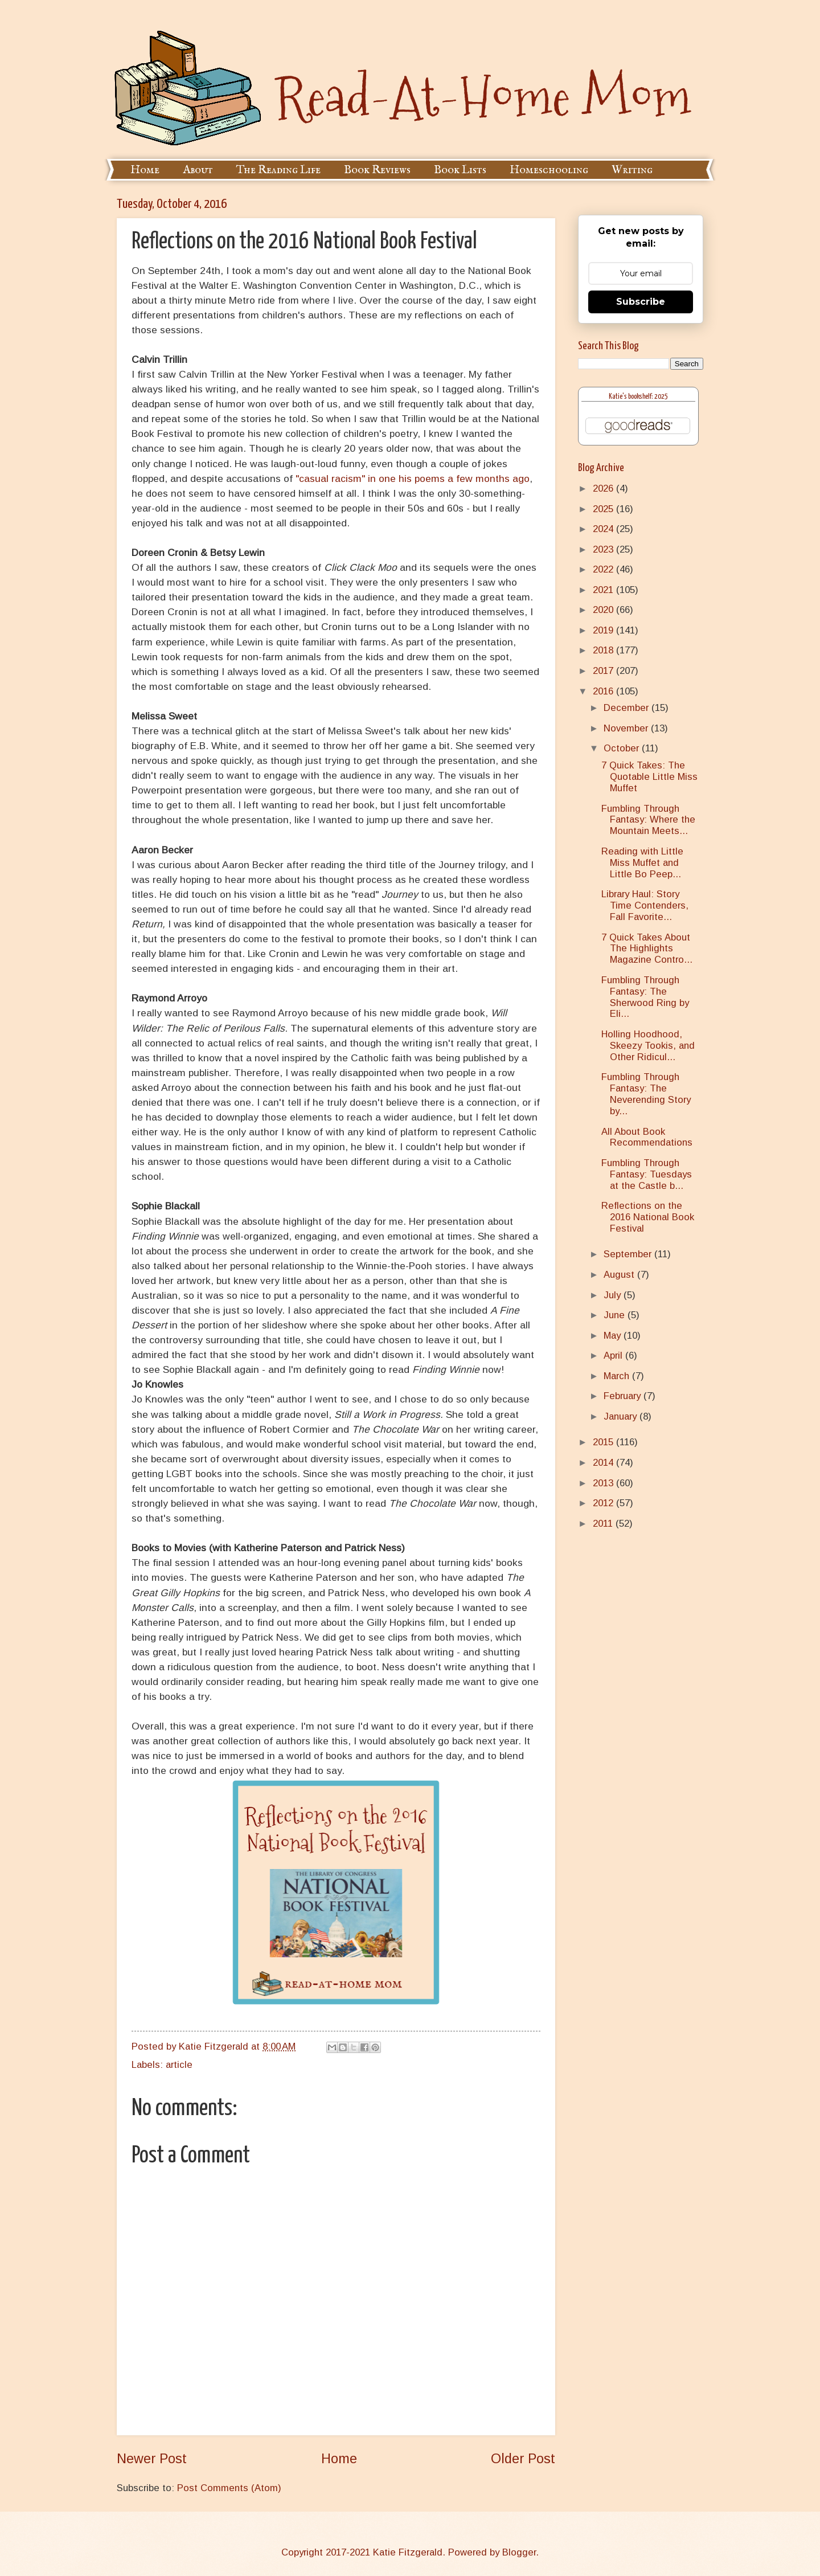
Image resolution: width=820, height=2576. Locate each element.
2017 (604, 670)
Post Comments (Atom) (229, 2488)
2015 (604, 1442)
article (179, 2064)
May (614, 1335)
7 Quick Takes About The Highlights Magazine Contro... (646, 949)
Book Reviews (377, 170)
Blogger (519, 2552)
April (614, 1355)
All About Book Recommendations (646, 1137)
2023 (604, 549)
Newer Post (152, 2458)
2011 (604, 1523)
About (198, 170)
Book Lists (460, 170)
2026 (604, 488)
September (629, 1254)
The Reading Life (278, 170)
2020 (604, 609)
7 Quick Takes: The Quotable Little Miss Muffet (649, 777)
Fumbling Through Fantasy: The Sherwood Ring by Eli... (645, 997)
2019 (604, 630)
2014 (604, 1462)
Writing (632, 170)
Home (144, 170)
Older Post (523, 2458)
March (618, 1376)
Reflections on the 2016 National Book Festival (647, 1217)
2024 (604, 529)
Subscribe (640, 301)
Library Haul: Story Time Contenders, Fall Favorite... (644, 905)
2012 (604, 1503)
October (623, 748)
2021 (604, 589)
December (627, 707)
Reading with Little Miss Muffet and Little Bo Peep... (642, 863)
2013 (604, 1483)
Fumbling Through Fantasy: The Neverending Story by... (646, 1094)
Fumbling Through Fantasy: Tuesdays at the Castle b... (646, 1174)
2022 (604, 569)
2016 (604, 691)
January (621, 1416)
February (623, 1396)
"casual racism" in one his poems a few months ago (413, 478)
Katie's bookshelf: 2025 (638, 396)
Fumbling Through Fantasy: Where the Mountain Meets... (648, 820)
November (627, 728)
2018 (604, 650)
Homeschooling (549, 170)
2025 (604, 509)
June (616, 1315)
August (620, 1274)
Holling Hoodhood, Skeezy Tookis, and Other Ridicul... (648, 1045)
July (614, 1295)
